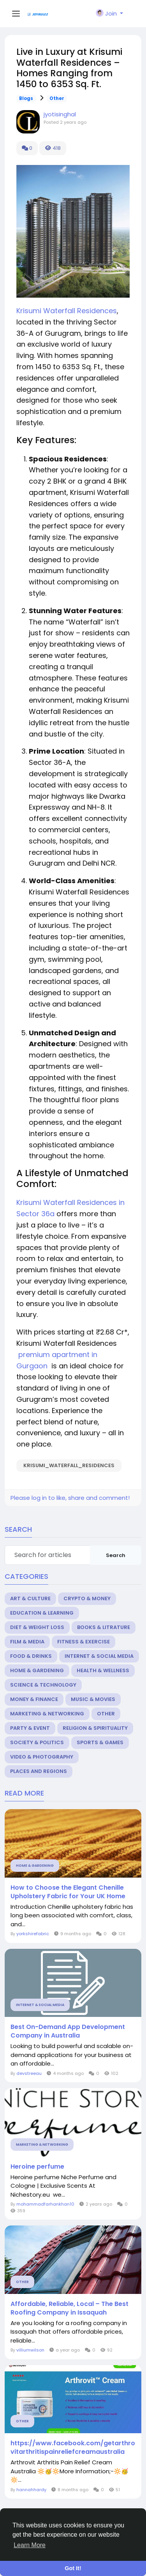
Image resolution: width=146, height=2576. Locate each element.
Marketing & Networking (47, 1713)
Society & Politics (37, 1742)
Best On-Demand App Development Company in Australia (68, 2031)
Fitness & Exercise (83, 1641)
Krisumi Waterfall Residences (66, 311)
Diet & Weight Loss (37, 1627)
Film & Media (27, 1641)
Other (56, 98)
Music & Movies (93, 1699)
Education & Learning (42, 1613)
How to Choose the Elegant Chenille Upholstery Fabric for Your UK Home (68, 1892)
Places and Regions (38, 1771)
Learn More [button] (30, 2545)
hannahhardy (31, 2490)
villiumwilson (30, 2350)
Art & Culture (30, 1598)
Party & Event (30, 1728)
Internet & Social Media (99, 1656)
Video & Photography (41, 1757)
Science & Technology (43, 1685)
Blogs (26, 98)
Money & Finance (34, 1699)
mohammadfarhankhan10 (45, 2204)
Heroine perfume (37, 2166)
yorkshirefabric (32, 1934)
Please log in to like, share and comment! (70, 1498)
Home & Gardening (37, 1670)
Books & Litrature (103, 1627)
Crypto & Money (87, 1598)
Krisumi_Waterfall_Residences (68, 1465)
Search (115, 1555)
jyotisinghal (60, 114)
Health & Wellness (103, 1670)
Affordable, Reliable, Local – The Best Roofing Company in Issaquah (69, 2308)
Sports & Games (100, 1742)
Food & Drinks (31, 1656)
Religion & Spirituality (95, 1728)
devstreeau (29, 2073)
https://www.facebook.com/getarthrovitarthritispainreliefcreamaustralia (73, 2447)
